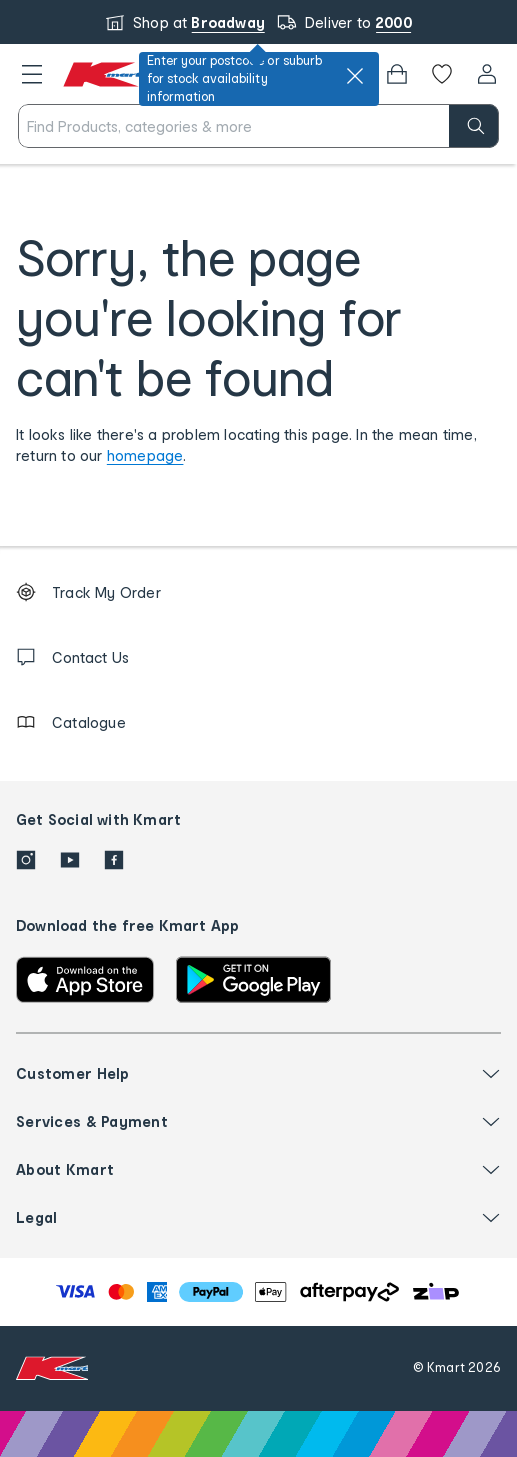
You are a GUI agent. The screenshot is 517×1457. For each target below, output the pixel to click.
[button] (32, 74)
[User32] (487, 74)
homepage (145, 455)
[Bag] (397, 74)
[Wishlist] (442, 74)
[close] (355, 76)
